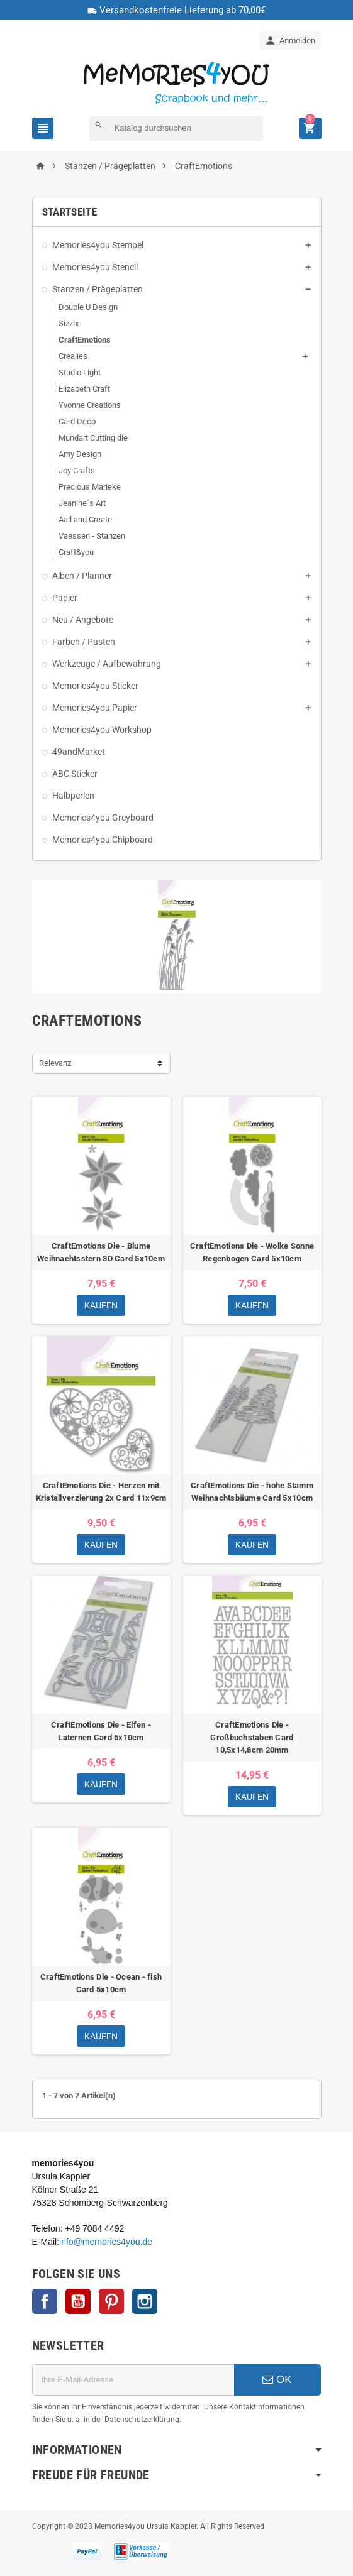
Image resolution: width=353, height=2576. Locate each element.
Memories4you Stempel (97, 245)
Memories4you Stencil (95, 267)
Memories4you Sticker (95, 686)
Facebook (44, 2301)
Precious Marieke (90, 486)
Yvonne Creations (90, 405)
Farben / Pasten (83, 642)
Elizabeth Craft (84, 388)
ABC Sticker (75, 774)
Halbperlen (73, 796)
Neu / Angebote (82, 620)
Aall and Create (85, 519)
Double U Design (88, 307)
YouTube (78, 2301)
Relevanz (55, 1063)
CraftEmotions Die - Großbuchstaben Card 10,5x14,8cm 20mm (251, 1737)
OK (276, 2380)
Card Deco (77, 421)
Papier (64, 598)
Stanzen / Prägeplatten (97, 289)
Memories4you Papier (94, 708)
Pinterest (111, 2301)
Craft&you (76, 552)
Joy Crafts (77, 470)
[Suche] (176, 128)
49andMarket (78, 752)
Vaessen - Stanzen (92, 535)
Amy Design (80, 454)
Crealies (73, 356)
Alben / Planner (82, 576)
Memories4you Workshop (102, 730)
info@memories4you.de (105, 2242)
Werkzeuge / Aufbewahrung (106, 664)
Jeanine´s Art (82, 503)
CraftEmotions (85, 339)
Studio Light (80, 372)
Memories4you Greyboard (103, 818)
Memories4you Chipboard (102, 840)
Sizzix (69, 323)
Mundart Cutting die (93, 437)
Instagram (144, 2301)
